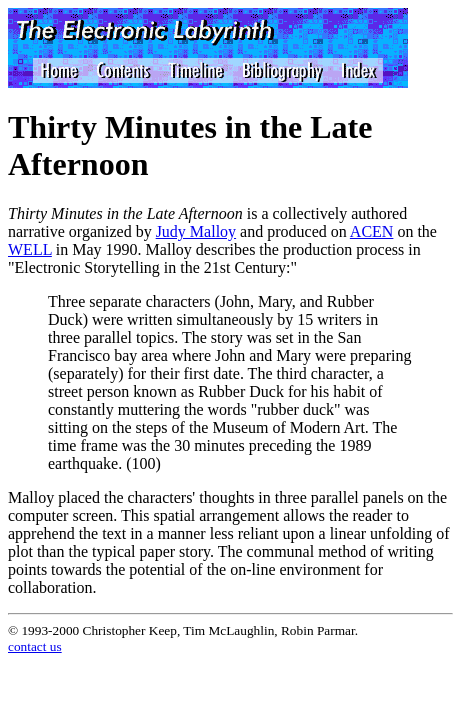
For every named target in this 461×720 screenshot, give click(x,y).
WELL (30, 249)
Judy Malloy (196, 231)
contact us (35, 646)
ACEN (372, 231)
